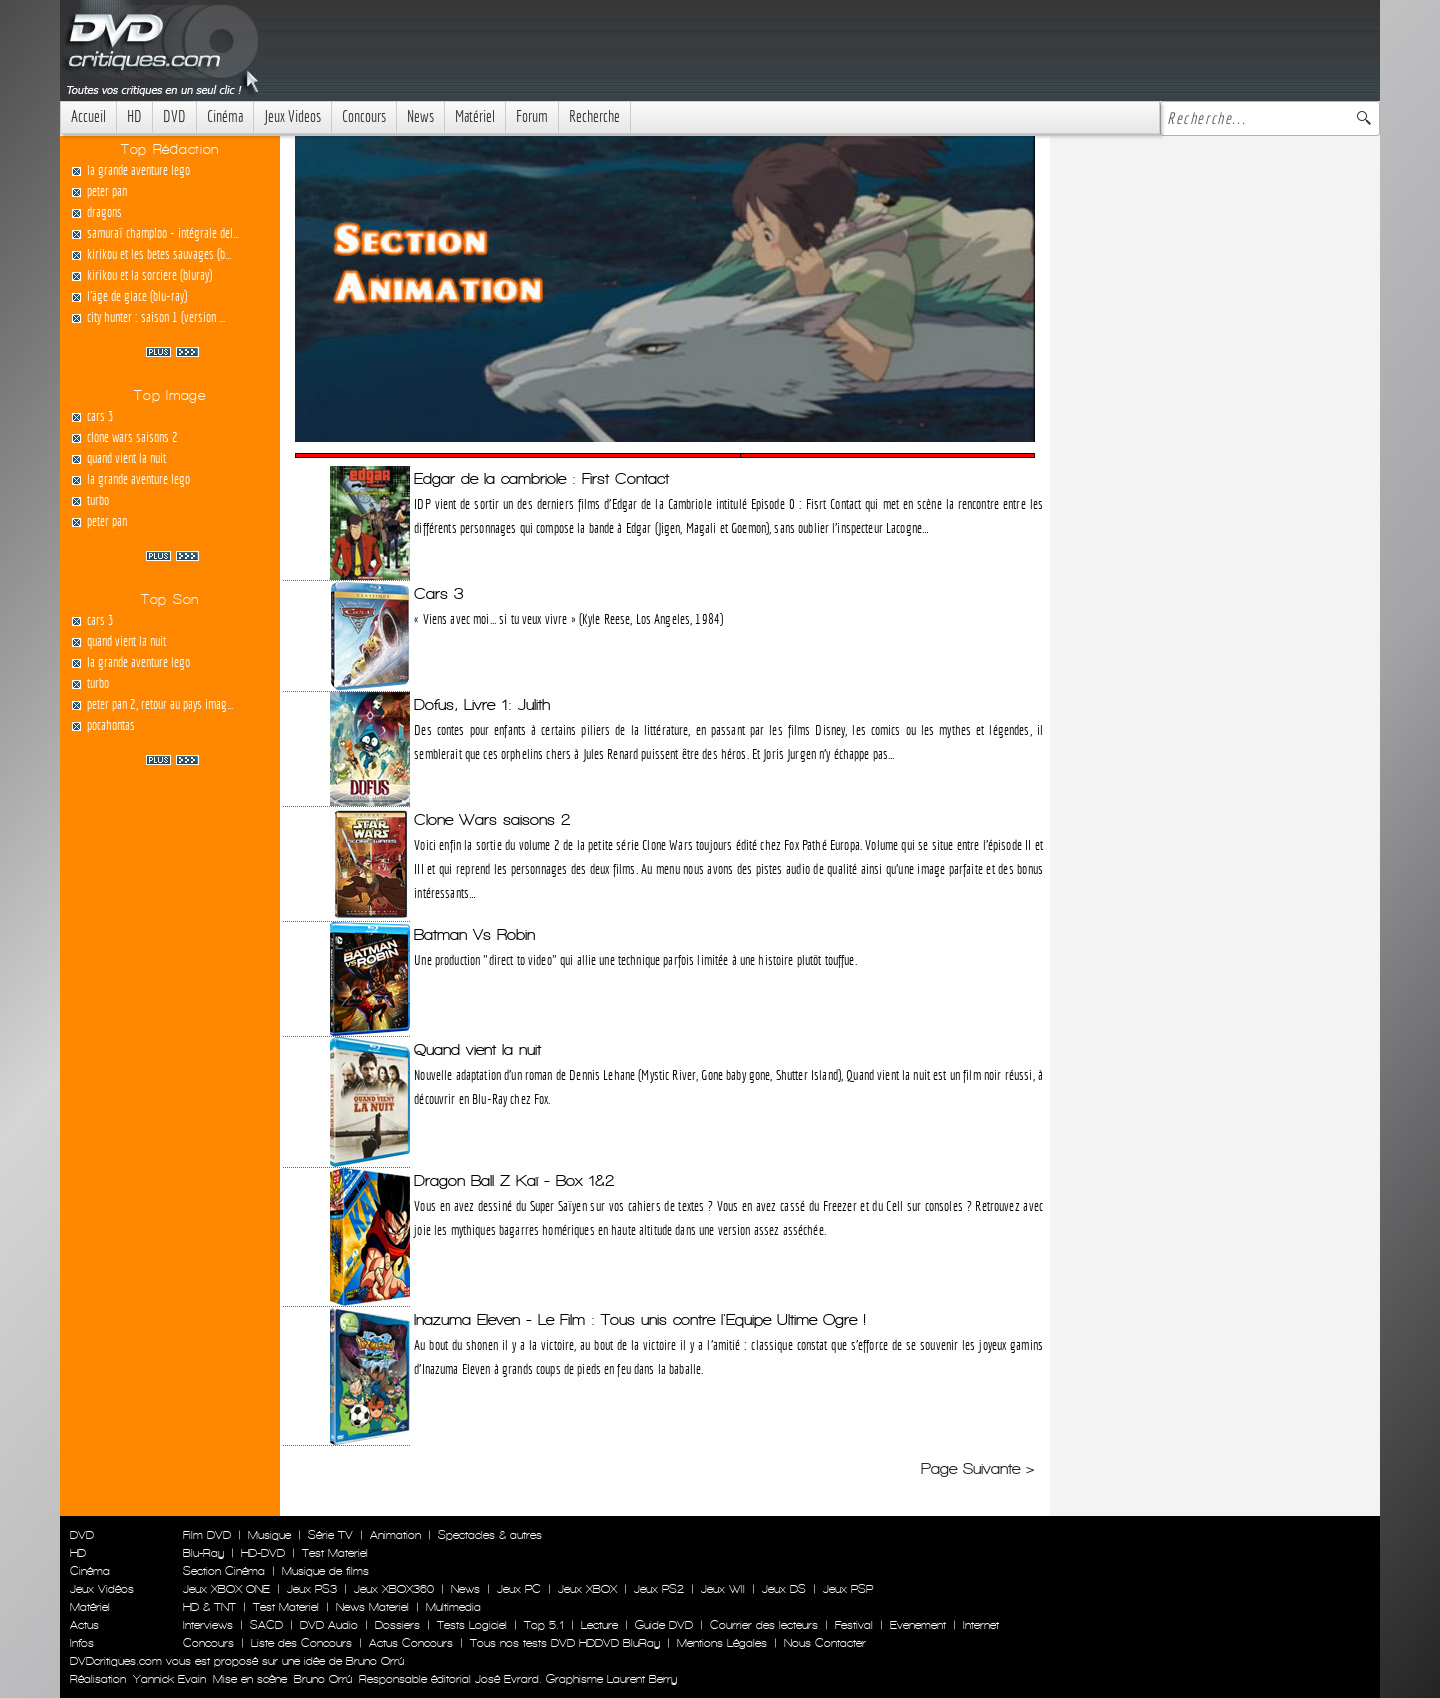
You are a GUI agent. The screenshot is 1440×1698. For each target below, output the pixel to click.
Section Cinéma (224, 1571)
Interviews (208, 1625)
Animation (395, 1535)
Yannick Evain (169, 1679)
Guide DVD (664, 1625)
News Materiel (372, 1607)
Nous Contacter (823, 1643)
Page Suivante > (978, 1468)
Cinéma (225, 116)
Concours (364, 116)
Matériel (475, 116)
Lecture (599, 1625)
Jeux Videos (292, 116)
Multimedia (453, 1607)
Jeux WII (723, 1589)
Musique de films (325, 1571)
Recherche (594, 116)
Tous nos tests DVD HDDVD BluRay (565, 1643)
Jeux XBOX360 (394, 1589)
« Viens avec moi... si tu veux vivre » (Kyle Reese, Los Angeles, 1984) (568, 619)
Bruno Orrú (323, 1679)
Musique (269, 1535)
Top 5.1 (544, 1625)
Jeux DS (784, 1589)
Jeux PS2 (659, 1589)
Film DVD (207, 1535)
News (420, 116)
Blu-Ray (203, 1553)
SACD (266, 1625)
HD (134, 116)
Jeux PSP (848, 1589)
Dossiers (397, 1625)
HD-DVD (263, 1553)
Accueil (88, 116)
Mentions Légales (722, 1643)
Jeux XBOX (587, 1589)
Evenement (918, 1625)
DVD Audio (329, 1625)
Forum (532, 116)
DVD (174, 116)
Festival (854, 1625)
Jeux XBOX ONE (226, 1589)
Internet (981, 1625)
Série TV (330, 1535)
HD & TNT (209, 1607)
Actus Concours (411, 1643)
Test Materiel (335, 1553)
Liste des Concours (301, 1643)
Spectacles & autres (490, 1535)
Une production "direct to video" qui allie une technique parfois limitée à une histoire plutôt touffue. (635, 960)
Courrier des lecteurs (764, 1625)
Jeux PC (519, 1589)
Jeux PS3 (312, 1589)
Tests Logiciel (472, 1625)
